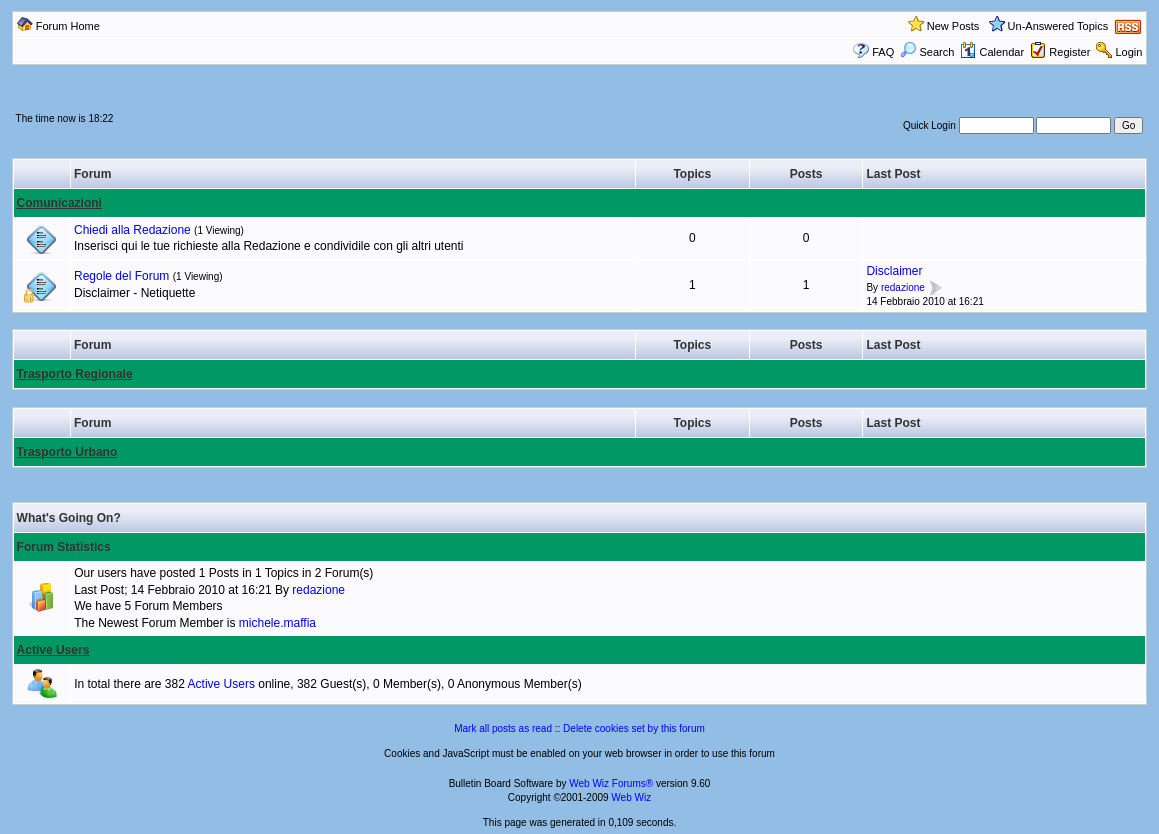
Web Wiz (631, 797)
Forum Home (68, 26)
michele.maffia (277, 623)
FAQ (883, 52)
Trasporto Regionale (75, 374)
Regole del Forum (121, 276)
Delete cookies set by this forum (634, 728)
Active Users (53, 650)
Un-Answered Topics (1058, 26)
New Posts (953, 26)
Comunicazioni (59, 203)
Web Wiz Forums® (611, 783)
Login (1128, 52)
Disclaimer (894, 271)
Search (927, 52)
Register (1069, 52)
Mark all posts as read (503, 728)
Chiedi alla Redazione (132, 230)
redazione (903, 287)
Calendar (992, 52)
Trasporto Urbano (67, 452)
